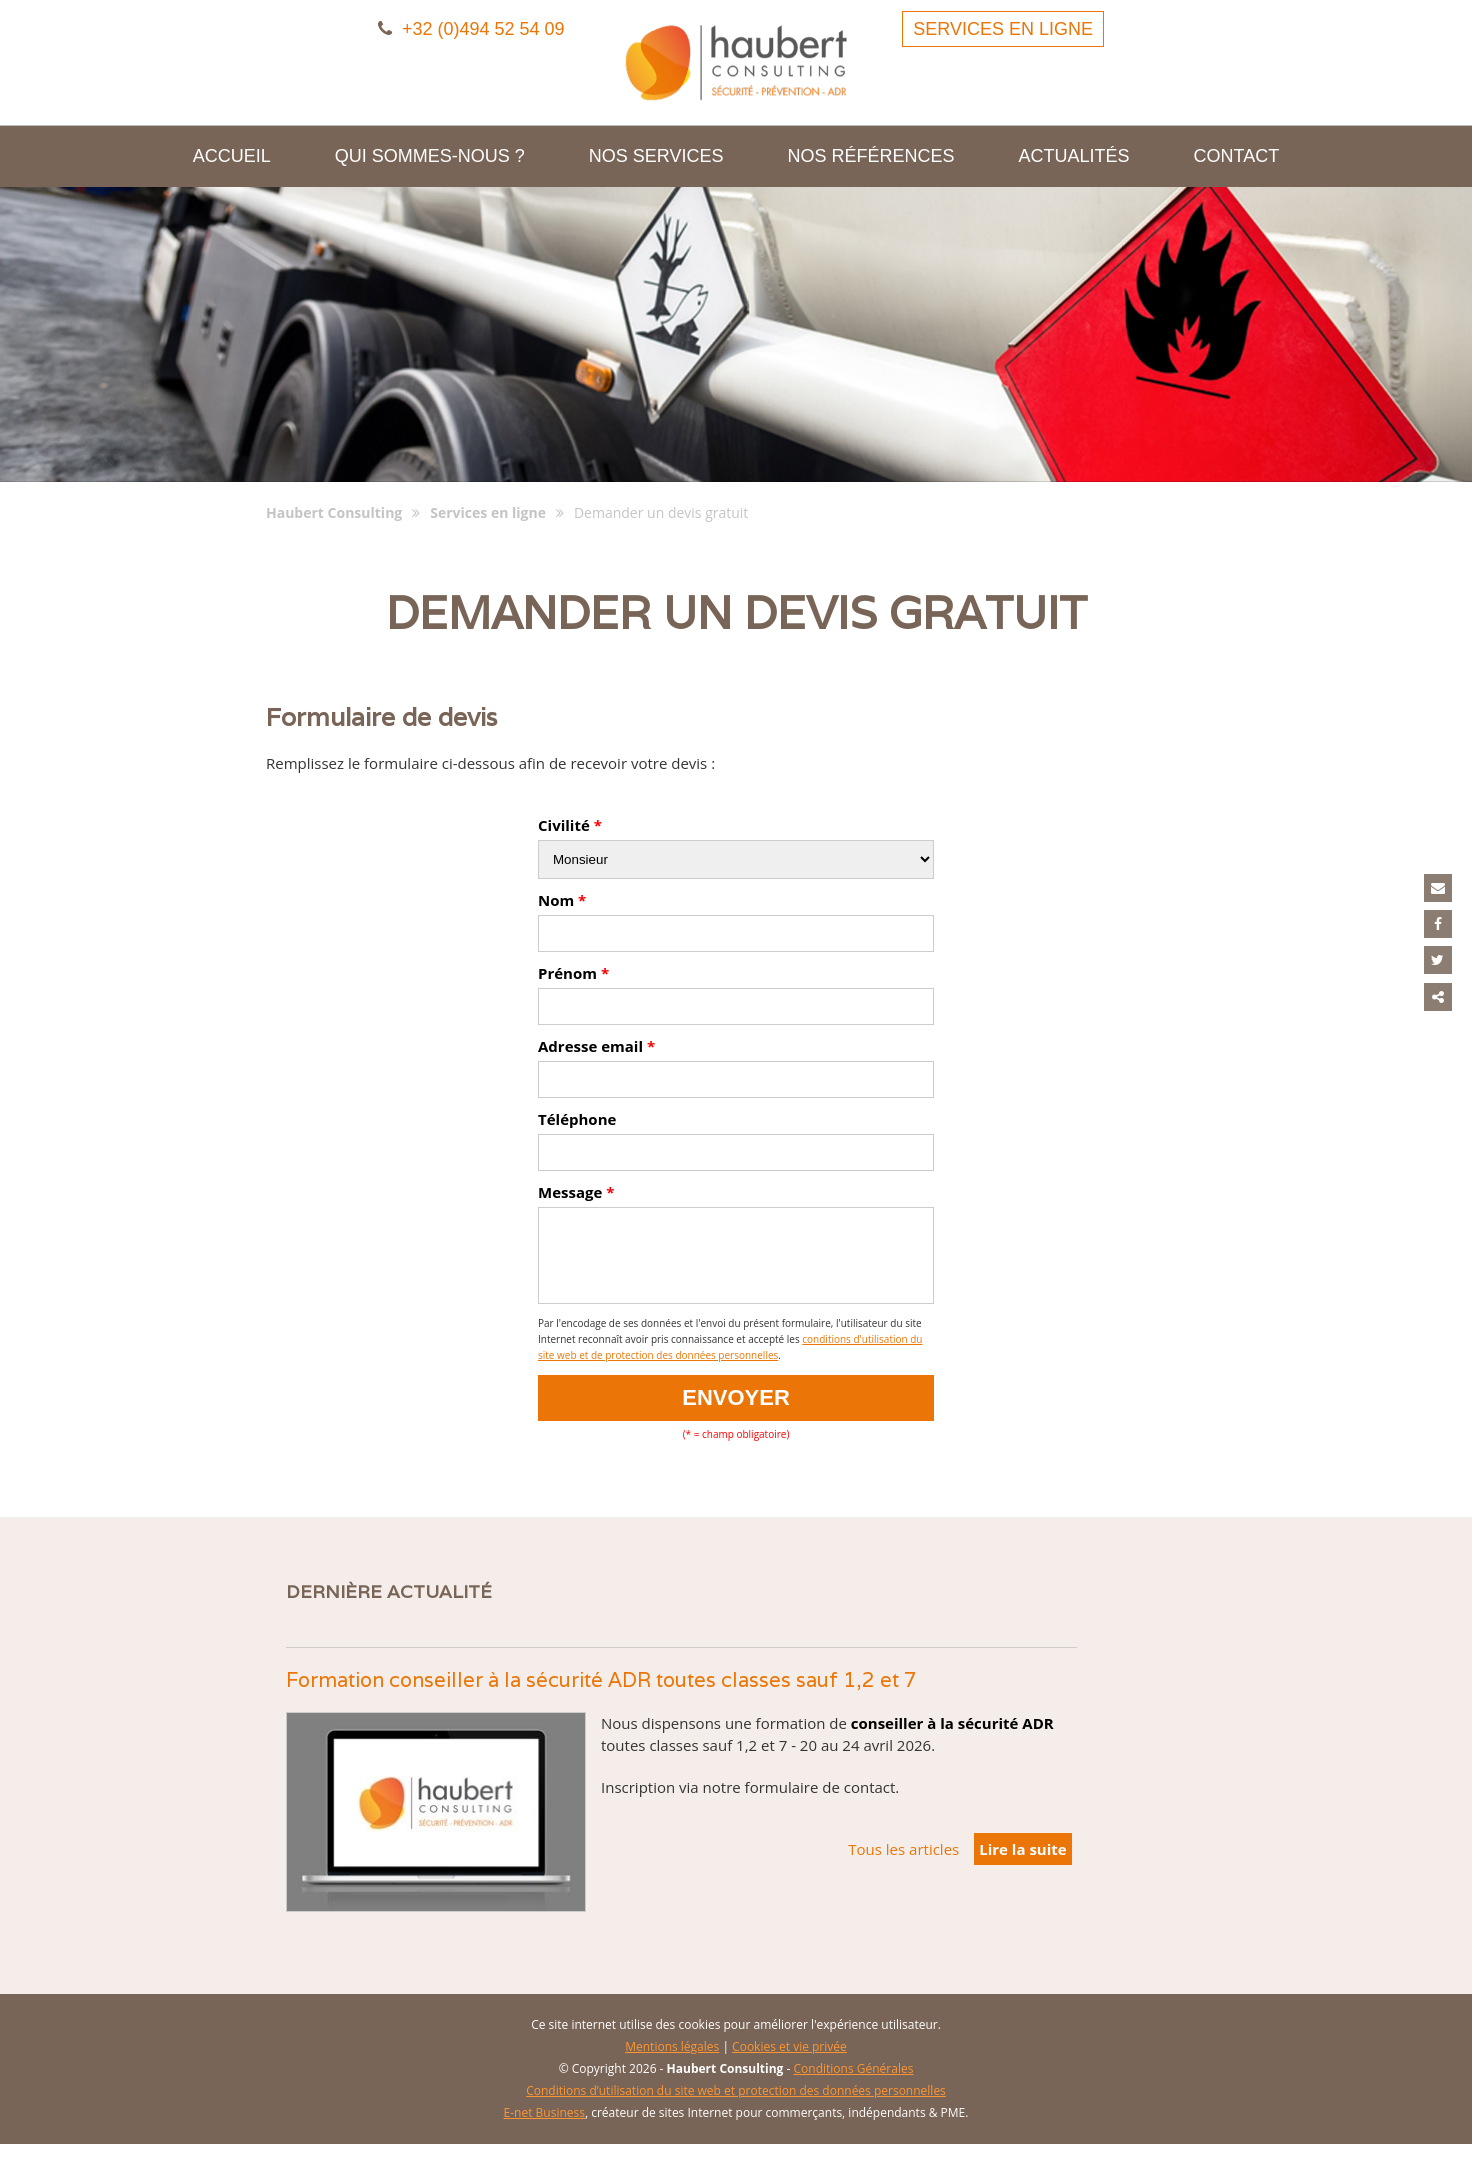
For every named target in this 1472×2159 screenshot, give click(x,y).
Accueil (232, 156)
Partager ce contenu (1441, 984)
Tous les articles (903, 1864)
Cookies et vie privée (789, 2061)
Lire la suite (1022, 1864)
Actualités (1074, 156)
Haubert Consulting (334, 512)
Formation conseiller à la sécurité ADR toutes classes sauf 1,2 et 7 (601, 1695)
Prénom (573, 973)
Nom (562, 900)
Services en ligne (1003, 29)
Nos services (656, 156)
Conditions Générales (854, 2083)
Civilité (570, 825)
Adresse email (596, 1046)
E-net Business (544, 2127)
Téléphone (577, 1119)
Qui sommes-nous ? (430, 156)
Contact (1237, 156)
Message (576, 1192)
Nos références (871, 156)
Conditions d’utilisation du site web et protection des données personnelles (736, 2105)
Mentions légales (672, 2061)
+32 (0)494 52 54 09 (471, 29)
